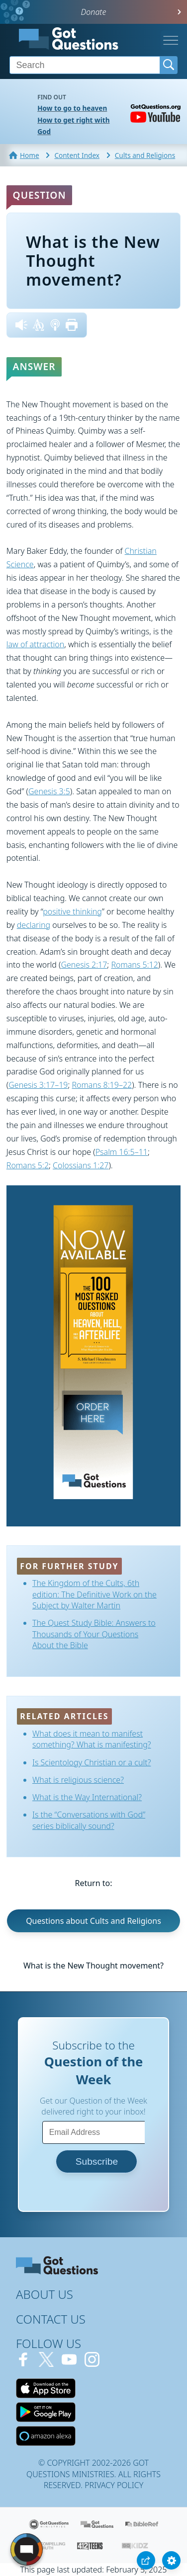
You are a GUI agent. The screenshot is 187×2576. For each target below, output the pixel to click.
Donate (93, 11)
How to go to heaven (72, 108)
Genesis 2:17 (84, 964)
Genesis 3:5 (49, 791)
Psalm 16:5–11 (121, 1151)
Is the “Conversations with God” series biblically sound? (88, 1820)
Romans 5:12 (134, 964)
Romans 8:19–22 (102, 1084)
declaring (33, 924)
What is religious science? (78, 1779)
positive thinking (72, 911)
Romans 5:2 (27, 1165)
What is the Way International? (87, 1797)
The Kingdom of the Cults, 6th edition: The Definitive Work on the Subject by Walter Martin (94, 1594)
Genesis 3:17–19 (38, 1084)
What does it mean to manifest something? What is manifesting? (91, 1739)
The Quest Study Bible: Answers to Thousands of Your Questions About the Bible (94, 1634)
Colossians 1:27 (80, 1165)
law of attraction (35, 644)
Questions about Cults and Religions (93, 1920)
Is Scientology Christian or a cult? (91, 1762)
